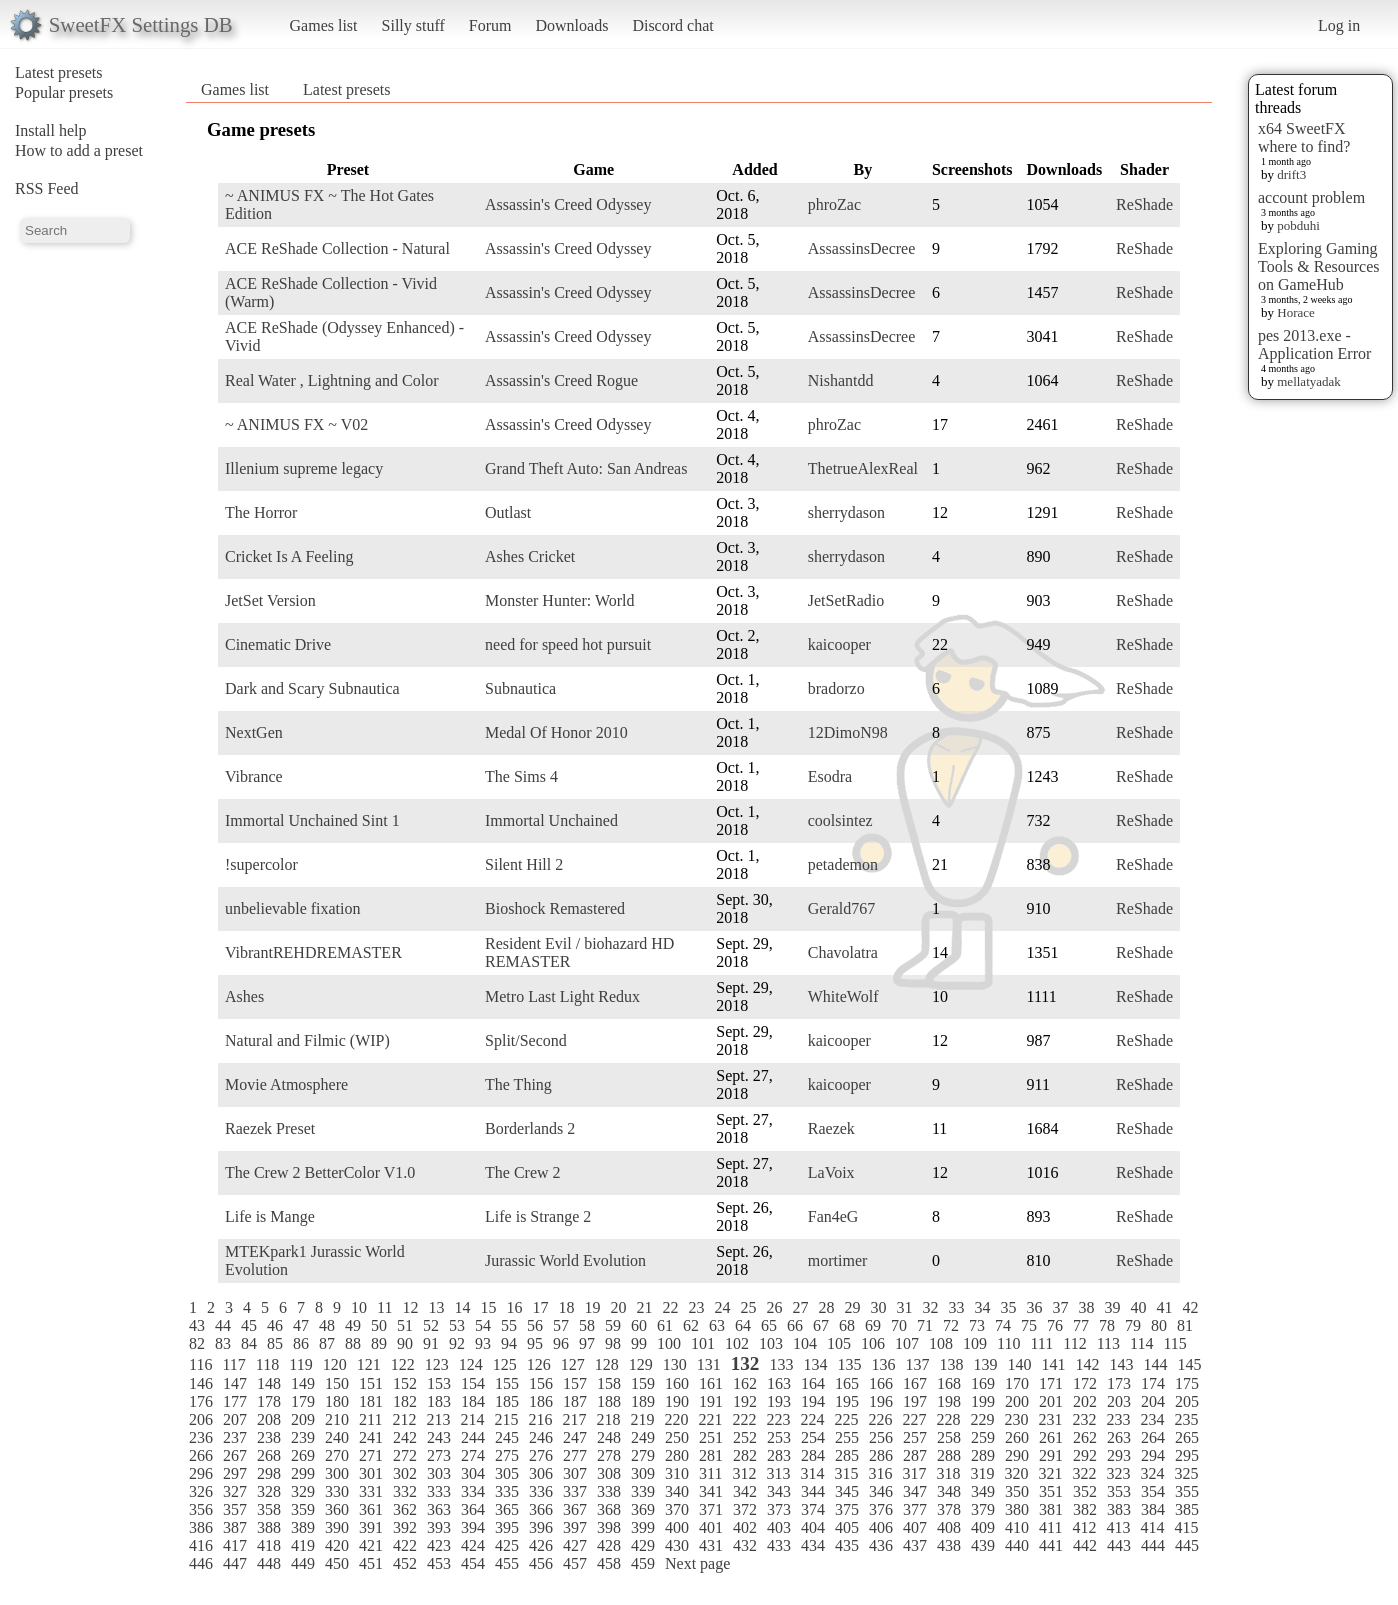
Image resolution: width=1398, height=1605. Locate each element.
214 (472, 1419)
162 (745, 1383)
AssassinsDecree (862, 248)
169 (983, 1383)
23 (696, 1307)
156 (541, 1383)
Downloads (571, 25)
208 (269, 1419)
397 (575, 1527)
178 (269, 1401)
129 (641, 1364)
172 (1085, 1383)
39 (1112, 1307)
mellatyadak (1309, 381)
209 (303, 1419)
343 (779, 1491)
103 (771, 1343)
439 (983, 1545)
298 (269, 1473)
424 (473, 1545)
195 (847, 1401)
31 (904, 1307)
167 (915, 1383)
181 (371, 1401)
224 (812, 1419)
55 (509, 1325)
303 (439, 1473)
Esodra (830, 776)
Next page (697, 1563)
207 (235, 1419)
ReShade (1144, 204)
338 (609, 1491)
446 (201, 1563)
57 (561, 1325)
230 (1016, 1419)
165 (847, 1383)
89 (379, 1343)
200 (1017, 1401)
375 (847, 1509)
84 (249, 1343)
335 (507, 1491)
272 (405, 1455)
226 (880, 1419)
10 (359, 1307)
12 (410, 1307)
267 (235, 1455)
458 (609, 1563)
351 (1051, 1491)
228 (948, 1419)
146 (201, 1383)
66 (795, 1325)
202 (1085, 1401)
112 (1074, 1343)
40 (1138, 1307)
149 (303, 1383)
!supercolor (261, 864)
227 (914, 1419)
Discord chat (672, 25)
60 (639, 1325)
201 (1051, 1401)
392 (405, 1527)
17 (540, 1307)
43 (197, 1325)
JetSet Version (270, 600)
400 (677, 1527)
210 (337, 1419)
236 (201, 1437)
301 (371, 1473)
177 (235, 1401)
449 (303, 1563)
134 (815, 1364)
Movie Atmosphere (286, 1084)
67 (821, 1325)
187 (575, 1401)
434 (813, 1545)
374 (813, 1509)
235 (1186, 1419)
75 (1029, 1325)
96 (561, 1343)
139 (985, 1364)
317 (914, 1473)
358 (269, 1509)
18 (566, 1307)
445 (1187, 1545)
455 (507, 1563)
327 (235, 1491)
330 (337, 1491)
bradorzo (836, 688)
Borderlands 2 (530, 1128)
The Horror (261, 512)
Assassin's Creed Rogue (561, 380)
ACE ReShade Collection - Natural (337, 248)
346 (881, 1491)
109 (975, 1343)
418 (269, 1545)
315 (846, 1473)
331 (371, 1491)
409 (983, 1527)
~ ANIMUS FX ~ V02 (296, 424)
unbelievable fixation (293, 908)
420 (337, 1545)
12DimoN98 (848, 732)
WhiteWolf (843, 996)
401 (711, 1527)
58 (587, 1325)
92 (457, 1343)
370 (677, 1509)
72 (951, 1325)
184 (473, 1401)
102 (737, 1343)
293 (1119, 1455)
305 (507, 1473)
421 (371, 1545)
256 (881, 1437)
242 (405, 1437)
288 (949, 1455)
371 (711, 1509)
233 (1118, 1419)
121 (369, 1364)
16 (514, 1307)
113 (1108, 1343)
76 (1055, 1325)
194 (813, 1401)
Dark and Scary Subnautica (312, 688)
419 (303, 1545)
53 (457, 1325)
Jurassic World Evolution (565, 1260)
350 (1017, 1491)
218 (608, 1419)
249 (643, 1437)
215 (506, 1419)
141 (1053, 1364)
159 (643, 1383)
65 (769, 1325)
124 (471, 1364)
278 (609, 1455)
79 (1133, 1325)
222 (744, 1419)
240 (337, 1437)
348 (949, 1491)
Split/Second (526, 1040)
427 (575, 1545)
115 (1174, 1343)
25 (748, 1307)
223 (778, 1419)
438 (949, 1545)
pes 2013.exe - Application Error (1314, 344)
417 (235, 1545)
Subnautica (520, 688)
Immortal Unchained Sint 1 (312, 820)
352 (1085, 1491)
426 (541, 1545)
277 (575, 1455)
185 (507, 1401)
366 (541, 1509)
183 (439, 1401)
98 (613, 1343)
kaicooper (839, 644)
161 (711, 1383)
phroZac (834, 204)
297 (235, 1473)
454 (473, 1563)
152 (405, 1383)
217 (574, 1419)
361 (371, 1509)
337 (575, 1491)
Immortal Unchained (551, 820)
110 (1008, 1343)
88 (353, 1343)
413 (1118, 1527)
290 (1017, 1455)
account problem (1311, 197)
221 (710, 1419)
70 (899, 1325)
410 (1017, 1527)
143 (1121, 1364)
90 (405, 1343)
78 (1107, 1325)
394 (473, 1527)
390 (337, 1527)
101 (703, 1343)
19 (592, 1307)
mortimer (838, 1260)
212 (404, 1419)
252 (745, 1437)
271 (371, 1455)
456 (541, 1563)
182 (405, 1401)
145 (1189, 1364)
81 (1185, 1325)
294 (1153, 1455)
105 (839, 1343)
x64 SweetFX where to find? (1304, 137)
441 (1051, 1545)
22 (670, 1307)
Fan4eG (833, 1216)
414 (1152, 1527)
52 (431, 1325)
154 (473, 1383)
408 (949, 1527)
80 (1159, 1325)
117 (233, 1364)
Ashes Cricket (530, 556)
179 (303, 1401)
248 (609, 1437)
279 (643, 1455)
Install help (51, 130)
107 (907, 1343)
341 (711, 1491)
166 (881, 1383)
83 (223, 1343)
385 (1187, 1509)
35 (1008, 1307)
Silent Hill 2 (524, 864)
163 (779, 1383)
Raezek (831, 1128)
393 (439, 1527)
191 (711, 1401)
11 (384, 1307)
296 (201, 1473)
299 (303, 1473)
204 (1153, 1401)
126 (539, 1364)
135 (849, 1364)
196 (881, 1401)
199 (983, 1401)
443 (1119, 1545)
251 (711, 1437)
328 (269, 1491)
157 (575, 1383)
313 (778, 1473)
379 (983, 1509)
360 (337, 1509)
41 (1164, 1307)
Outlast (508, 512)
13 (436, 1307)
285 (847, 1455)
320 (1016, 1473)
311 (710, 1473)
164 (813, 1383)
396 (541, 1527)
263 (1119, 1437)
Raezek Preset (270, 1128)
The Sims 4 (521, 776)
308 (609, 1473)
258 (949, 1437)
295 (1187, 1455)
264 (1153, 1437)
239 (303, 1437)
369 (643, 1509)
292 (1085, 1455)
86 (301, 1343)
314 (812, 1473)
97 (587, 1343)
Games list (324, 25)
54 (483, 1325)
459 (643, 1563)
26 (774, 1307)
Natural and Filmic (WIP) (307, 1040)
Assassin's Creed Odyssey (568, 204)
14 (462, 1307)
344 (813, 1491)
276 (541, 1455)
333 (439, 1491)
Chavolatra (843, 952)
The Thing (518, 1084)
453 (439, 1563)
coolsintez (840, 820)
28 (826, 1307)
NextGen (254, 732)
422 (405, 1545)
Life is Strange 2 (538, 1216)
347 (915, 1491)
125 (505, 1364)
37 (1060, 1307)
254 (813, 1437)
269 (303, 1455)
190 (677, 1401)
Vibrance (254, 776)
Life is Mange (270, 1216)
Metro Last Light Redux (562, 996)
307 (575, 1473)
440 (1017, 1545)
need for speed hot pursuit (568, 644)
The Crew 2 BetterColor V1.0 (320, 1172)
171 (1051, 1383)
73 (977, 1325)
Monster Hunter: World (560, 600)
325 (1186, 1473)
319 (982, 1473)
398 (609, 1527)
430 (677, 1545)
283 (779, 1455)
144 (1155, 1364)
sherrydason (846, 512)
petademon (843, 864)
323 (1118, 1473)
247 (575, 1437)
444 (1153, 1545)
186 (541, 1401)
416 (201, 1545)
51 (405, 1325)
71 (925, 1325)
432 (745, 1545)
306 (541, 1473)
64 (743, 1325)
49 (353, 1325)
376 (881, 1509)
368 (609, 1509)
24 (722, 1307)
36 (1034, 1307)
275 (507, 1455)
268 (269, 1455)
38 (1086, 1307)
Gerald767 (842, 908)
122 (403, 1364)
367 (575, 1509)
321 (1050, 1473)
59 (613, 1325)
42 (1190, 1307)
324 (1152, 1473)
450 (337, 1563)
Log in (1339, 25)
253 (779, 1437)
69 (873, 1325)
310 (677, 1473)
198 (949, 1401)
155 (507, 1383)
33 (956, 1307)
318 (948, 1473)
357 (235, 1509)
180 (337, 1401)
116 (200, 1364)
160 (677, 1383)
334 (473, 1491)
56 (535, 1325)
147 (235, 1383)
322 (1084, 1473)
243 (439, 1437)
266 (201, 1455)
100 (669, 1343)
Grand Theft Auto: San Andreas (586, 468)
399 (643, 1527)
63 (717, 1325)
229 (982, 1419)
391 (371, 1527)
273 (439, 1455)
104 (805, 1343)
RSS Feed (47, 188)
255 (847, 1437)
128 (607, 1364)
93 (483, 1343)
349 (983, 1491)
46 (275, 1325)
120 (335, 1364)
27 (800, 1307)
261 (1051, 1437)
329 (303, 1491)
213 (438, 1419)
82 (197, 1343)
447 (235, 1563)
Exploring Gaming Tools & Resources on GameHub (1319, 266)
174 (1153, 1383)
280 (677, 1455)
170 (1017, 1383)
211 (370, 1419)
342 (745, 1491)
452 (405, 1563)
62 (691, 1325)
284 (813, 1455)
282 (745, 1455)
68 (847, 1325)
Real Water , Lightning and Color (331, 380)
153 (439, 1383)
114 (1141, 1343)
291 (1051, 1455)
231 (1050, 1419)
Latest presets (59, 72)
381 (1051, 1509)
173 (1119, 1383)
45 (249, 1325)
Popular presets (64, 92)
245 (507, 1437)
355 (1187, 1491)
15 (488, 1307)
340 (677, 1491)
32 (930, 1307)
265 (1187, 1437)
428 (609, 1545)
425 (507, 1545)
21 (644, 1307)
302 (405, 1473)
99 (639, 1343)
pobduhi (1298, 225)
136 (883, 1364)
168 (949, 1383)
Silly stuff (413, 25)
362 (405, 1509)
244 (473, 1437)
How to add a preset (79, 150)
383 (1119, 1509)
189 (643, 1401)
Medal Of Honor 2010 (556, 732)
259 (983, 1437)
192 (745, 1401)
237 (235, 1437)
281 (711, 1455)
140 (1019, 1364)
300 (337, 1473)
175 (1187, 1383)
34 (982, 1307)
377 (915, 1509)
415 (1186, 1527)
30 (878, 1307)
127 (573, 1364)
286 (881, 1455)
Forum (490, 25)
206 (201, 1419)
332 (405, 1491)
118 (267, 1364)
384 (1153, 1509)
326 (201, 1491)
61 (665, 1325)
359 (303, 1509)
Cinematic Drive (278, 644)
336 (541, 1491)
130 (675, 1364)
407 (915, 1527)
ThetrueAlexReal (863, 468)
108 (941, 1343)
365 (507, 1509)
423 (439, 1545)
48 (327, 1325)
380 (1017, 1509)
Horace (1296, 312)
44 (223, 1325)
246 (541, 1437)
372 (745, 1509)
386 (201, 1527)
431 (711, 1545)
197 (915, 1401)
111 (1041, 1343)
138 (951, 1364)
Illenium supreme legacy (304, 468)
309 (643, 1473)
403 (779, 1527)
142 (1087, 1364)
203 (1119, 1401)
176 (201, 1401)
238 (269, 1437)
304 (473, 1473)
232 (1084, 1419)
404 (813, 1527)
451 (371, 1563)
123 (437, 1364)
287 (915, 1455)
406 (881, 1527)
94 (509, 1343)
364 (473, 1509)
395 (507, 1527)
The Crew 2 (523, 1172)
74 (1003, 1325)
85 (275, 1343)
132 (745, 1363)
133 (781, 1364)
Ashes (244, 996)
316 (880, 1473)
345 (847, 1491)
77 (1081, 1325)
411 (1050, 1527)
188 (609, 1401)
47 (301, 1325)
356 (201, 1509)
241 (371, 1437)
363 (439, 1509)
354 (1153, 1491)
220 (676, 1419)
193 (779, 1401)
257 (915, 1437)
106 (873, 1343)
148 (269, 1383)
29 (852, 1307)
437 (915, 1545)
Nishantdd (841, 380)
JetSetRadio (846, 600)
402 (745, 1527)
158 (609, 1383)
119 (300, 1364)
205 (1187, 1401)
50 (379, 1325)
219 (642, 1419)
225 (846, 1419)
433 (779, 1545)
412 (1084, 1527)
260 (1017, 1437)
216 (540, 1419)
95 (535, 1343)
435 (847, 1545)
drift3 (1291, 174)
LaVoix (831, 1172)
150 (337, 1383)
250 (677, 1437)
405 (847, 1527)
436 (881, 1545)
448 (269, 1563)
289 (983, 1455)
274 (473, 1455)
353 (1119, 1491)
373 (779, 1509)
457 (575, 1563)
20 (618, 1307)
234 (1152, 1419)
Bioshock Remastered (555, 908)
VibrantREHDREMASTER (313, 952)
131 (709, 1364)
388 (269, 1527)
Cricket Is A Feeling (289, 556)
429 (643, 1545)
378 (949, 1509)
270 (337, 1455)
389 (303, 1527)
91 (431, 1343)
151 (371, 1383)
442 (1085, 1545)
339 (643, 1491)
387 (235, 1527)
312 (744, 1473)
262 (1085, 1437)
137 (917, 1364)
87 (327, 1343)
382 (1085, 1509)
